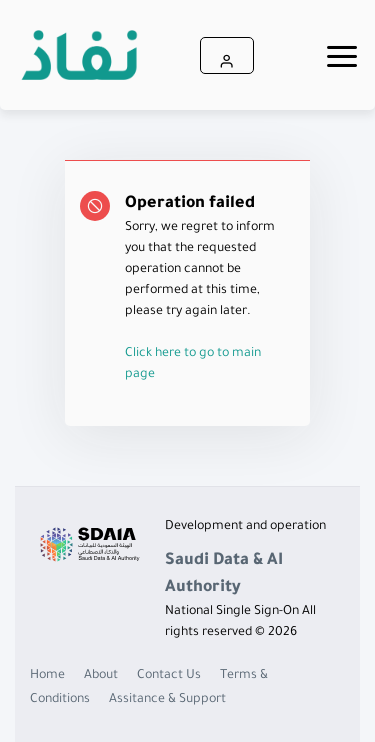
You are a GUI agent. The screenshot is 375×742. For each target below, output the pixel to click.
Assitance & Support (167, 700)
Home (47, 676)
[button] (227, 55)
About (101, 676)
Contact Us (169, 676)
